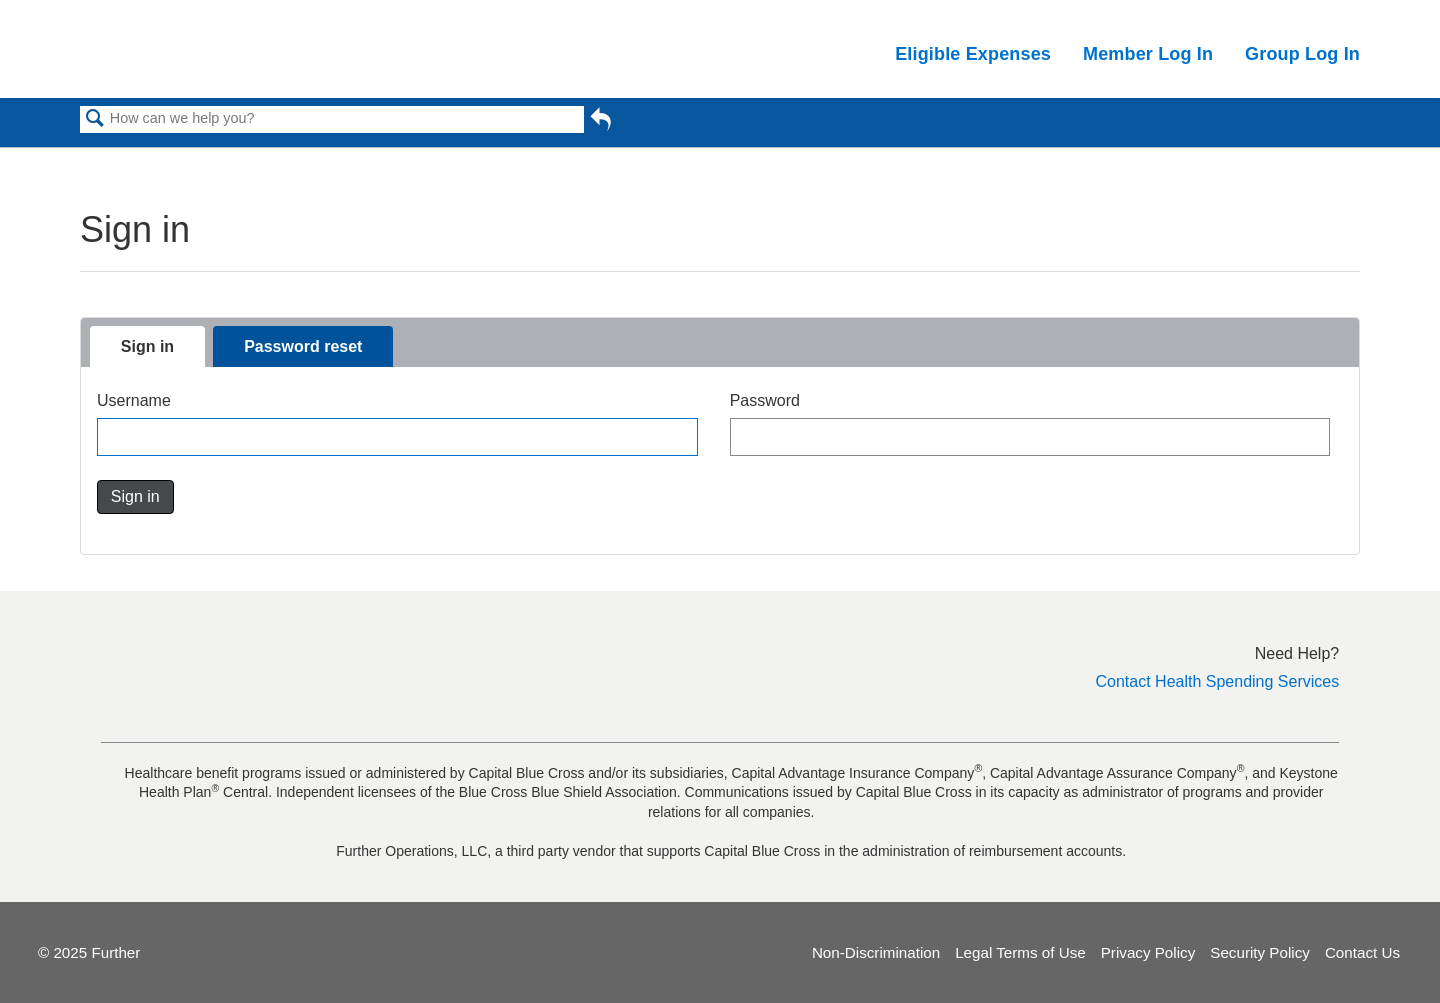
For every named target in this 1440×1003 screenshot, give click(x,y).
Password (765, 400)
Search (95, 120)
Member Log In (1148, 54)
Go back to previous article (600, 123)
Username (134, 400)
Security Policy (1260, 952)
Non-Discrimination (876, 952)
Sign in (147, 346)
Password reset (303, 346)
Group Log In (1302, 54)
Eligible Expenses (973, 54)
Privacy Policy (1148, 952)
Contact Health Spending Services (1218, 681)
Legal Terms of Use (1020, 952)
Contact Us (1362, 952)
